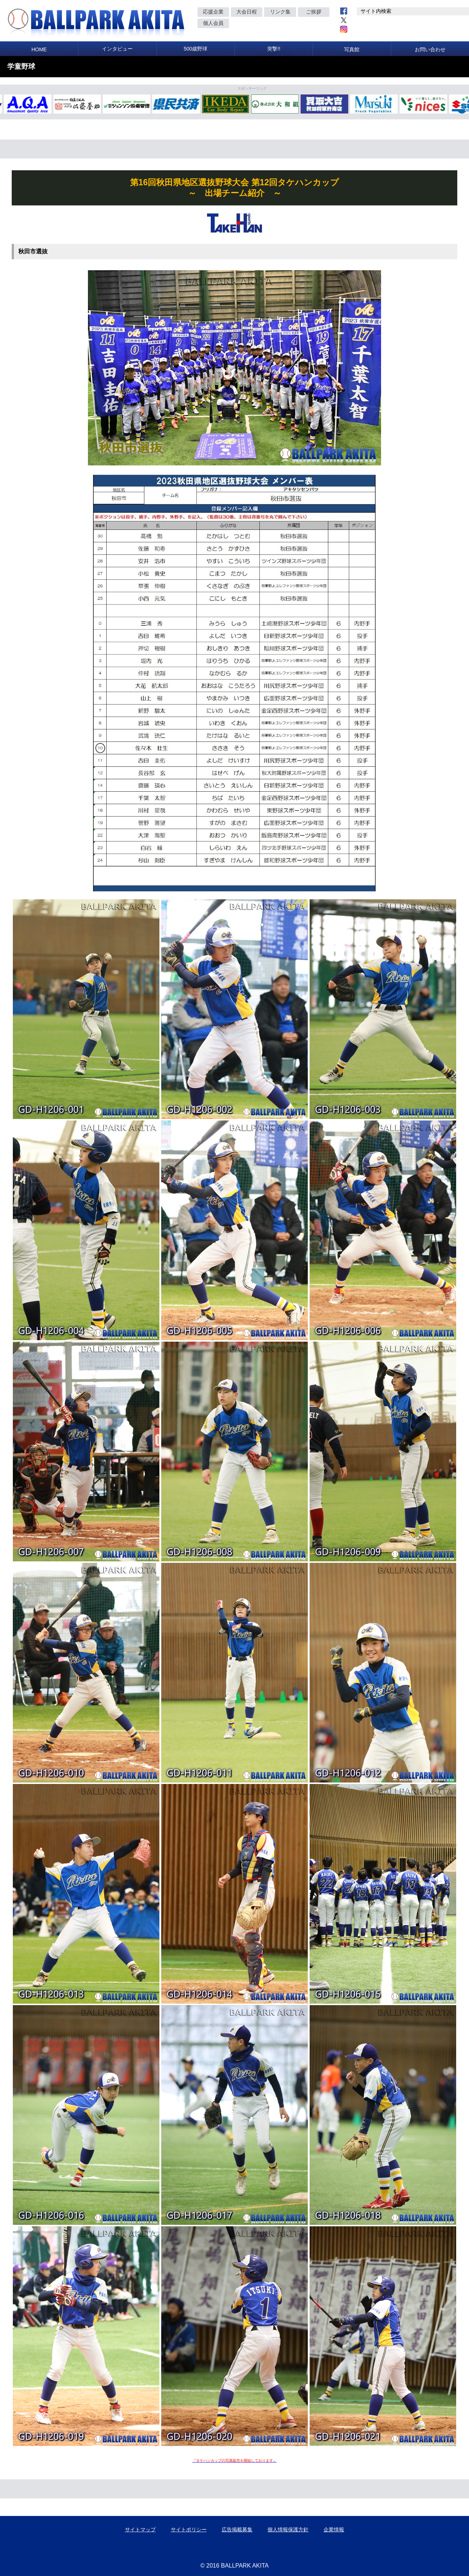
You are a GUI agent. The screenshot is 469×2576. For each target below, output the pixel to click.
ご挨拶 (313, 12)
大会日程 (246, 12)
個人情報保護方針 (288, 2529)
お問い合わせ (430, 49)
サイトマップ (140, 2529)
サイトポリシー (189, 2529)
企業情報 (334, 2529)
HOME (39, 49)
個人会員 (213, 23)
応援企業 (213, 12)
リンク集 (280, 12)
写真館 (351, 49)
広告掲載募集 (237, 2529)
